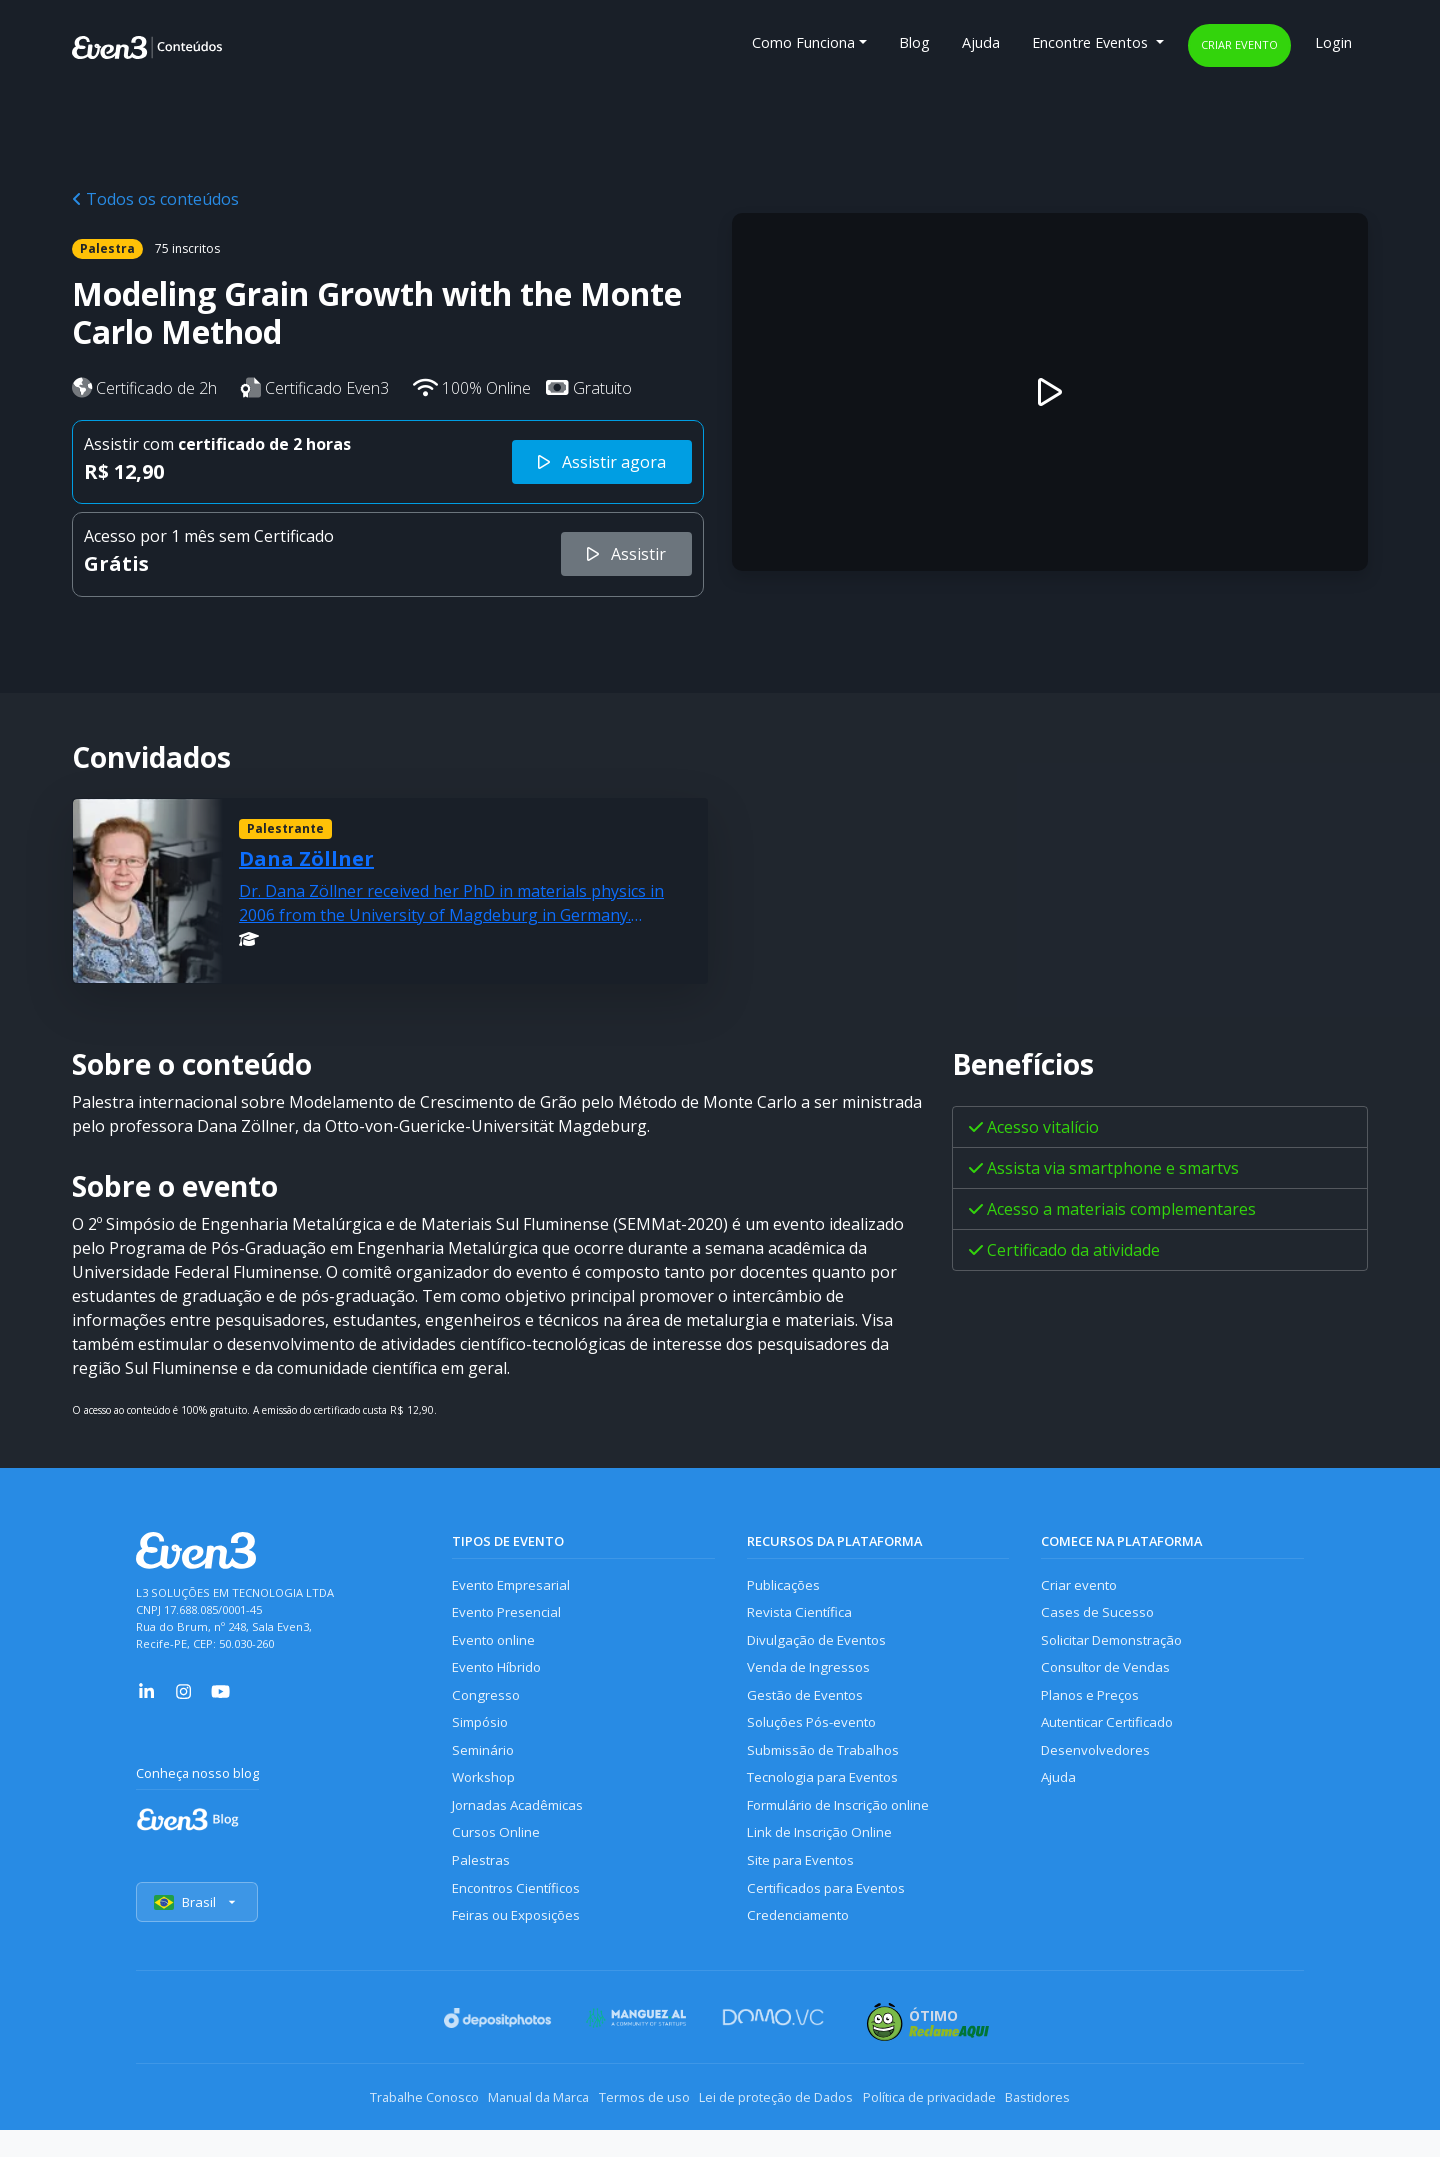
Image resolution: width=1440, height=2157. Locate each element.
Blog (914, 42)
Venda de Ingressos (812, 1677)
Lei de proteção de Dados (788, 2127)
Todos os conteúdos (155, 199)
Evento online (496, 1647)
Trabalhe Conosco (365, 2127)
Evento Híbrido (501, 1677)
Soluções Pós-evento (816, 1738)
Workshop (485, 1799)
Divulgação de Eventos (822, 1647)
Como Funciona (803, 42)
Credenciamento (801, 1952)
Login (1333, 42)
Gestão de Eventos (810, 1708)
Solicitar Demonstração (1118, 1647)
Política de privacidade (964, 2127)
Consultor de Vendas (1110, 1677)
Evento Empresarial (515, 1586)
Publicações (786, 1586)
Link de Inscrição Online (824, 1860)
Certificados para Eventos (832, 1922)
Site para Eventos (805, 1891)
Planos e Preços (1093, 1708)
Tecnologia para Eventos (829, 1799)
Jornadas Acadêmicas (522, 1830)
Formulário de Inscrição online (845, 1830)
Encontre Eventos (1092, 42)
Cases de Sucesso (1100, 1616)
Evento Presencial (510, 1616)
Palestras (482, 1891)
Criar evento (1239, 44)
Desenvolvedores (1098, 1769)
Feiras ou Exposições (521, 1952)
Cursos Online (497, 1860)
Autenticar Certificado (1113, 1738)
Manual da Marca (503, 2127)
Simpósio (482, 1738)
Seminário (484, 1769)
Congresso (487, 1708)
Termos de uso (632, 2127)
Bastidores (1096, 2127)
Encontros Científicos (521, 1922)
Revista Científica (803, 1616)
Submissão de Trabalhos (829, 1769)
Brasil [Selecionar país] (200, 1933)
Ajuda (981, 42)
